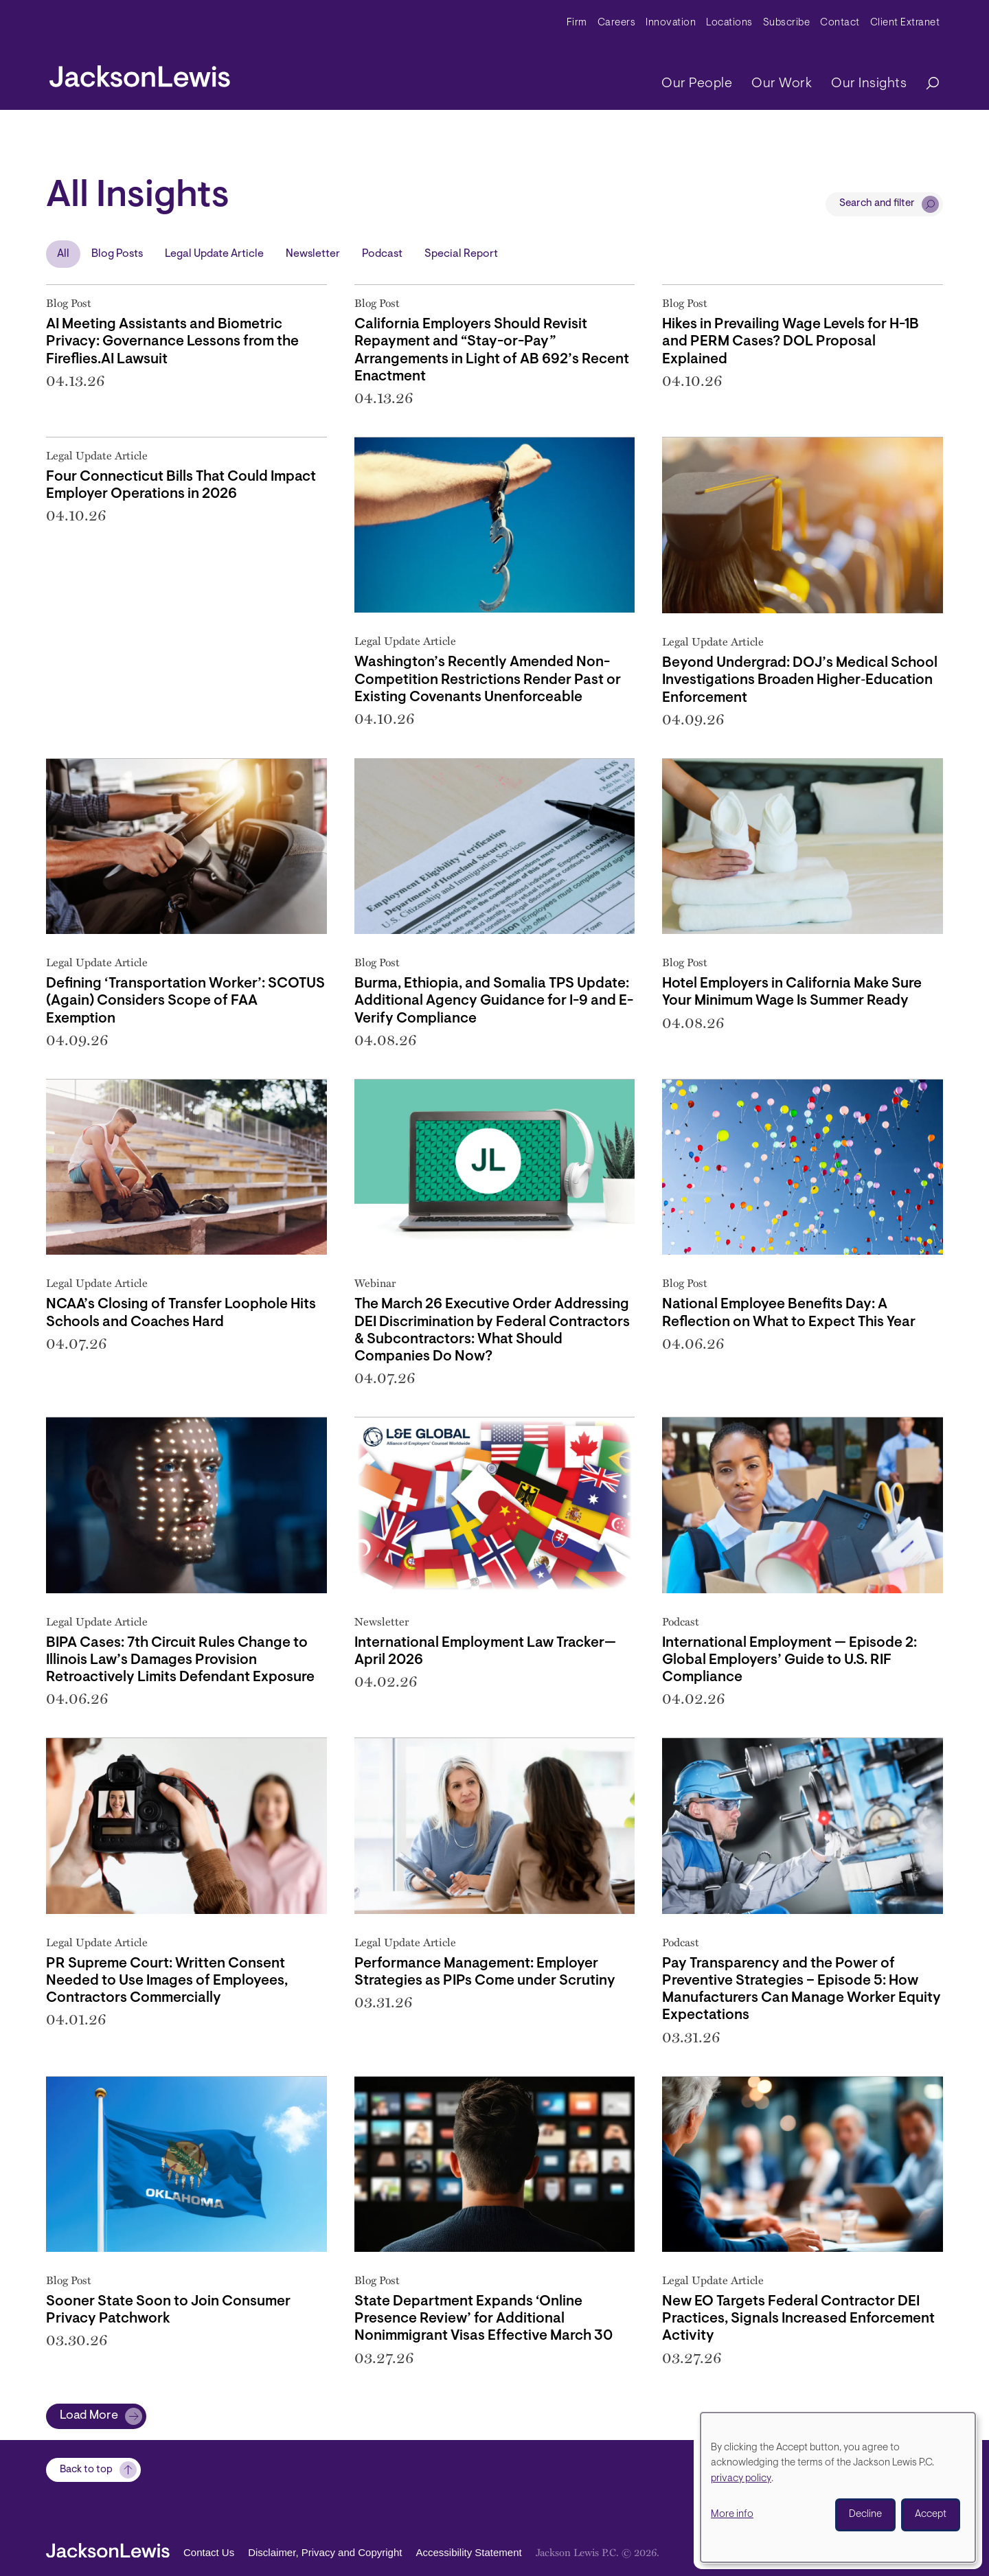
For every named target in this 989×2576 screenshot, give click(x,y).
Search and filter (877, 203)
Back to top (86, 2470)
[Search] (926, 84)
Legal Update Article (214, 254)
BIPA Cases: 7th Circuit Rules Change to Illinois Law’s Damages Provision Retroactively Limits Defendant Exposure (180, 1660)
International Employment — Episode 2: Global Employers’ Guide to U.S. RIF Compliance (789, 1660)
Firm (577, 23)
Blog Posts (117, 254)
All (63, 254)
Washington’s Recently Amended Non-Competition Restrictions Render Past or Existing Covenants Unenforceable (487, 679)
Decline (865, 2514)
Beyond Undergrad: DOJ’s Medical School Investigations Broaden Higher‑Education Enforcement (799, 680)
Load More (89, 2416)
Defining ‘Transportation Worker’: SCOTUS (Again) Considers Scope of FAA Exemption (185, 1001)
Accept (930, 2514)
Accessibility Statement (468, 2552)
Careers (617, 23)
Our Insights (869, 84)
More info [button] (732, 2514)
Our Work (781, 84)
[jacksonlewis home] (139, 73)
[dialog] (838, 2487)
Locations (729, 23)
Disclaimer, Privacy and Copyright (325, 2552)
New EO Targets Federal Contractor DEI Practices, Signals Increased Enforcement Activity (798, 2318)
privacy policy (741, 2479)
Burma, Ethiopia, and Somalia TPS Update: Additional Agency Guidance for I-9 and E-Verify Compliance (493, 1001)
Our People (696, 84)
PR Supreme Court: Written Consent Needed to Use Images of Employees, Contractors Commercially (167, 1981)
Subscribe (786, 23)
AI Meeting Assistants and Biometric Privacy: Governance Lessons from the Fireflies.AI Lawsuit (172, 341)
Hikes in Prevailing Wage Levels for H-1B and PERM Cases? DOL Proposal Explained (790, 341)
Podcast (382, 254)
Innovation (671, 23)
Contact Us (208, 2552)
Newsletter (313, 254)
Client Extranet (905, 23)
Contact (840, 23)
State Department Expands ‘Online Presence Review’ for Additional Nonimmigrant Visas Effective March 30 (483, 2318)
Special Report (461, 254)
